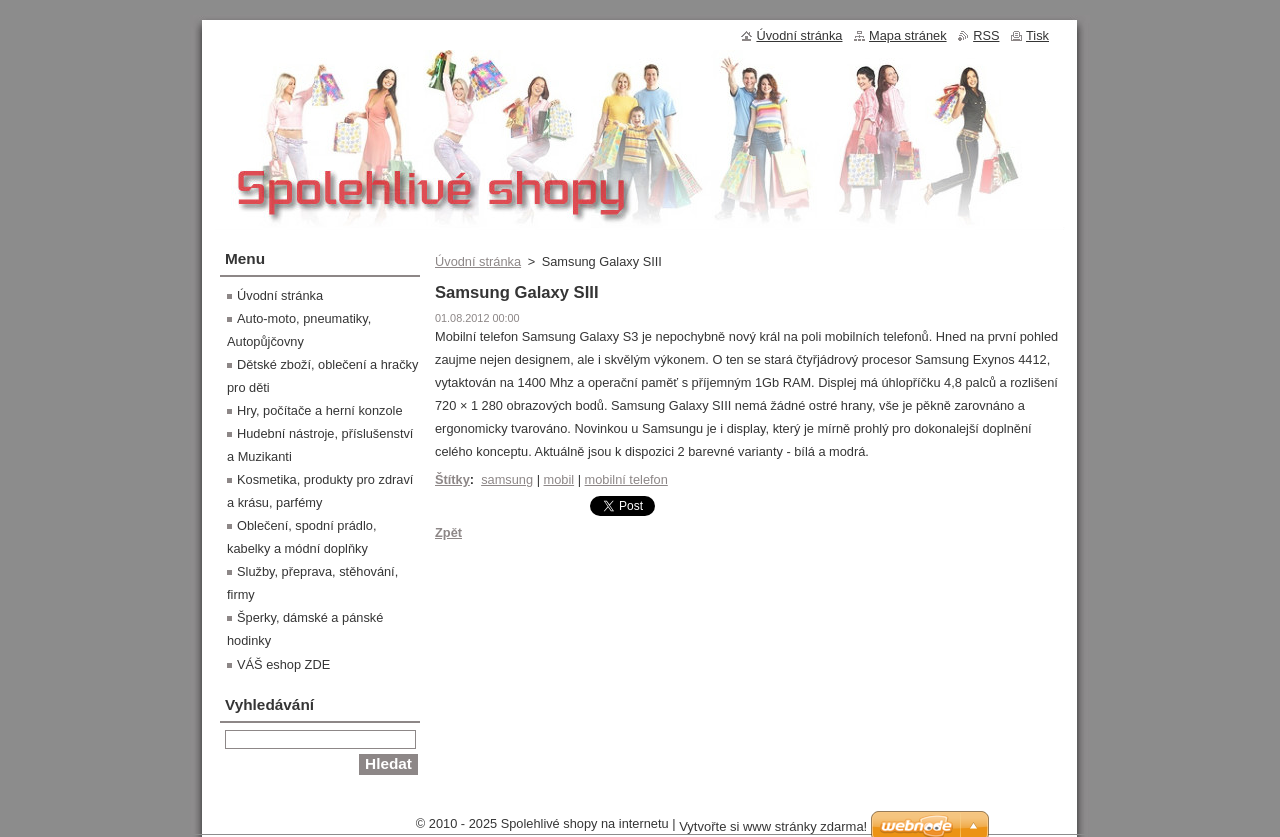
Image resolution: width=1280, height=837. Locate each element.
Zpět (448, 532)
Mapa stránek (908, 35)
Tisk (1037, 35)
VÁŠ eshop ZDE (283, 664)
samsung (507, 479)
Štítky (452, 479)
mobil (559, 479)
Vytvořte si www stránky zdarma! (773, 826)
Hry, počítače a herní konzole (320, 410)
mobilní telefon (626, 479)
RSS (986, 35)
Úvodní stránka (478, 261)
